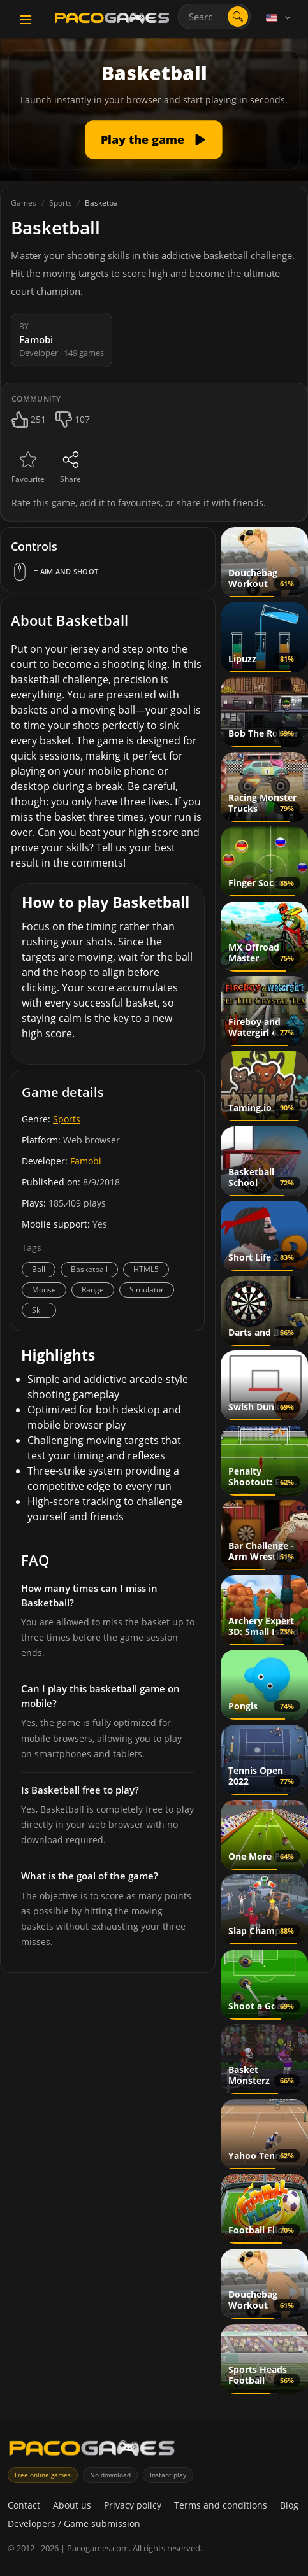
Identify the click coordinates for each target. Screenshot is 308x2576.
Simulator (146, 1289)
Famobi (85, 1161)
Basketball (89, 1269)
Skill (39, 1310)
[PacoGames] (92, 2451)
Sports (66, 1119)
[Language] (279, 18)
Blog (289, 2505)
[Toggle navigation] (25, 19)
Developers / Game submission (74, 2523)
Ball (38, 1269)
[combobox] (214, 16)
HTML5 (146, 1269)
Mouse (44, 1289)
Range (93, 1289)
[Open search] (238, 16)
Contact (24, 2505)
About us (72, 2505)
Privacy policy (132, 2505)
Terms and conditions (220, 2505)
